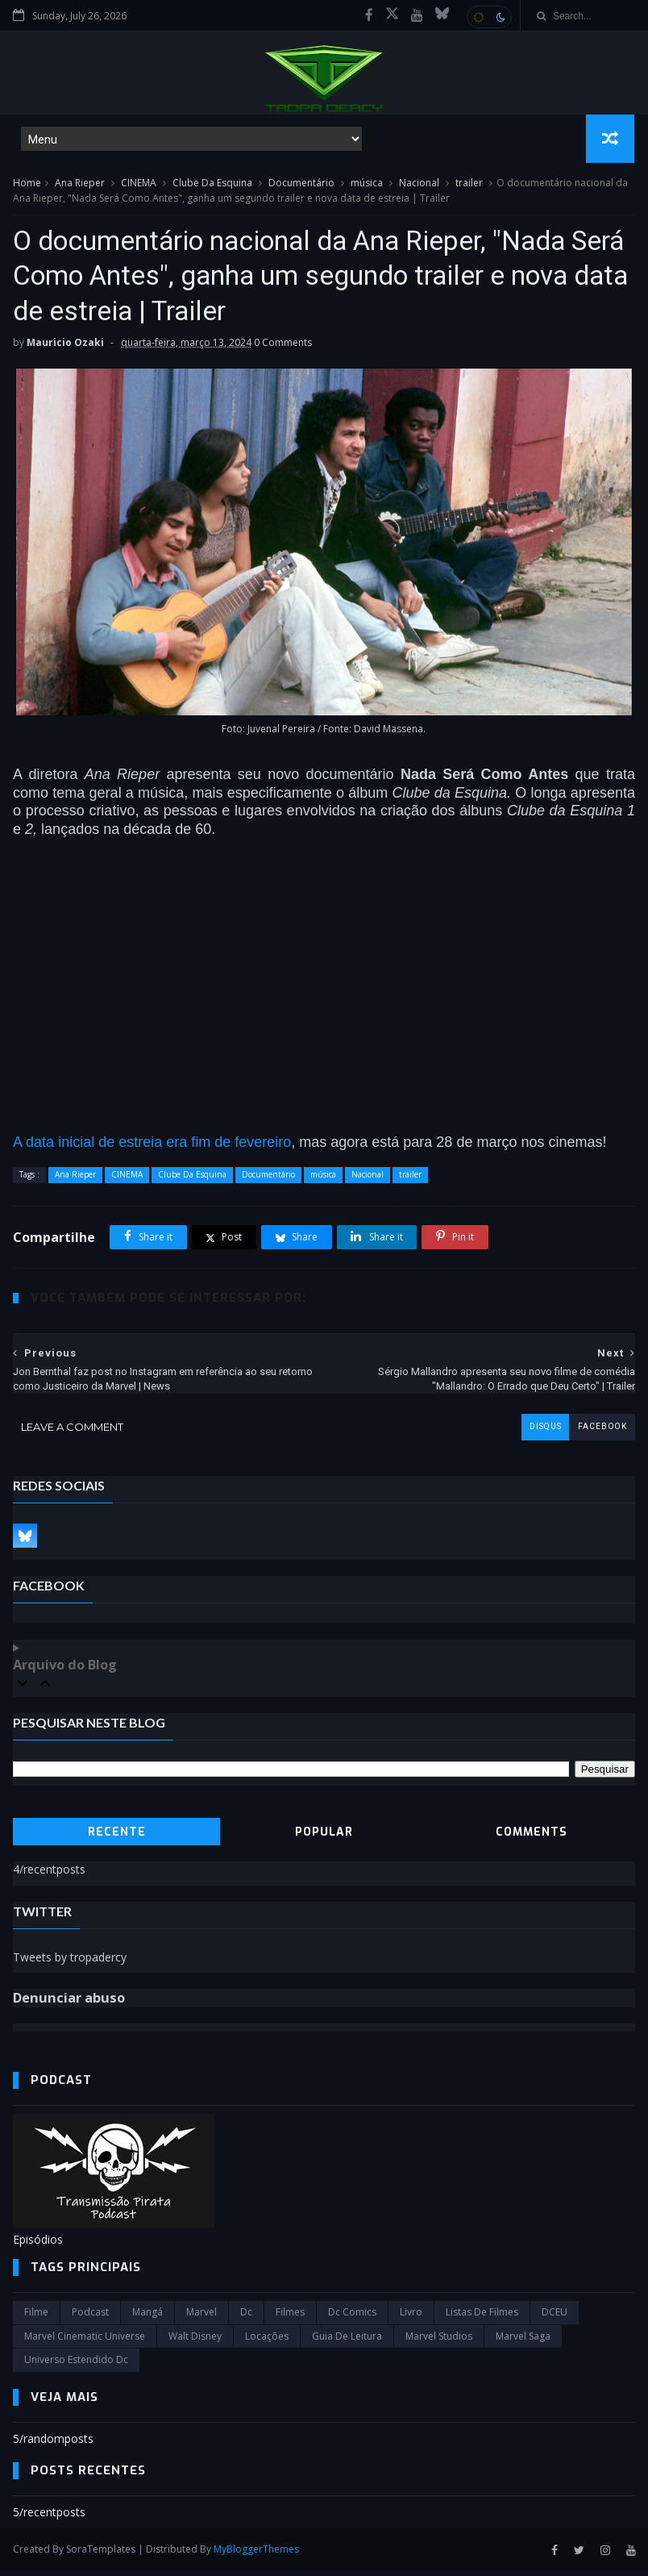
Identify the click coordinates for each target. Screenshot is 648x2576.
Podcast (90, 2317)
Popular (324, 1837)
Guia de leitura (347, 2342)
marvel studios (438, 2342)
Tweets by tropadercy (70, 1962)
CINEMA (138, 184)
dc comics (352, 2317)
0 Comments (283, 349)
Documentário (301, 184)
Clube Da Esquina (212, 184)
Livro (411, 2317)
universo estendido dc (76, 2365)
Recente (117, 1837)
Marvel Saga (523, 2342)
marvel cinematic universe (84, 2342)
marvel (201, 2317)
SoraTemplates (100, 2554)
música (367, 184)
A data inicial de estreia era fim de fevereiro (152, 1148)
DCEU (554, 2317)
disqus (545, 1432)
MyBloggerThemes (256, 2554)
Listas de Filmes (482, 2317)
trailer (469, 184)
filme (36, 2317)
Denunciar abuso (69, 2003)
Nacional (419, 184)
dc (246, 2317)
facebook (602, 1432)
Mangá (147, 2317)
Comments (531, 1837)
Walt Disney (195, 2342)
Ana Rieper (80, 184)
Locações (267, 2342)
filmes (290, 2317)
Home (27, 184)
